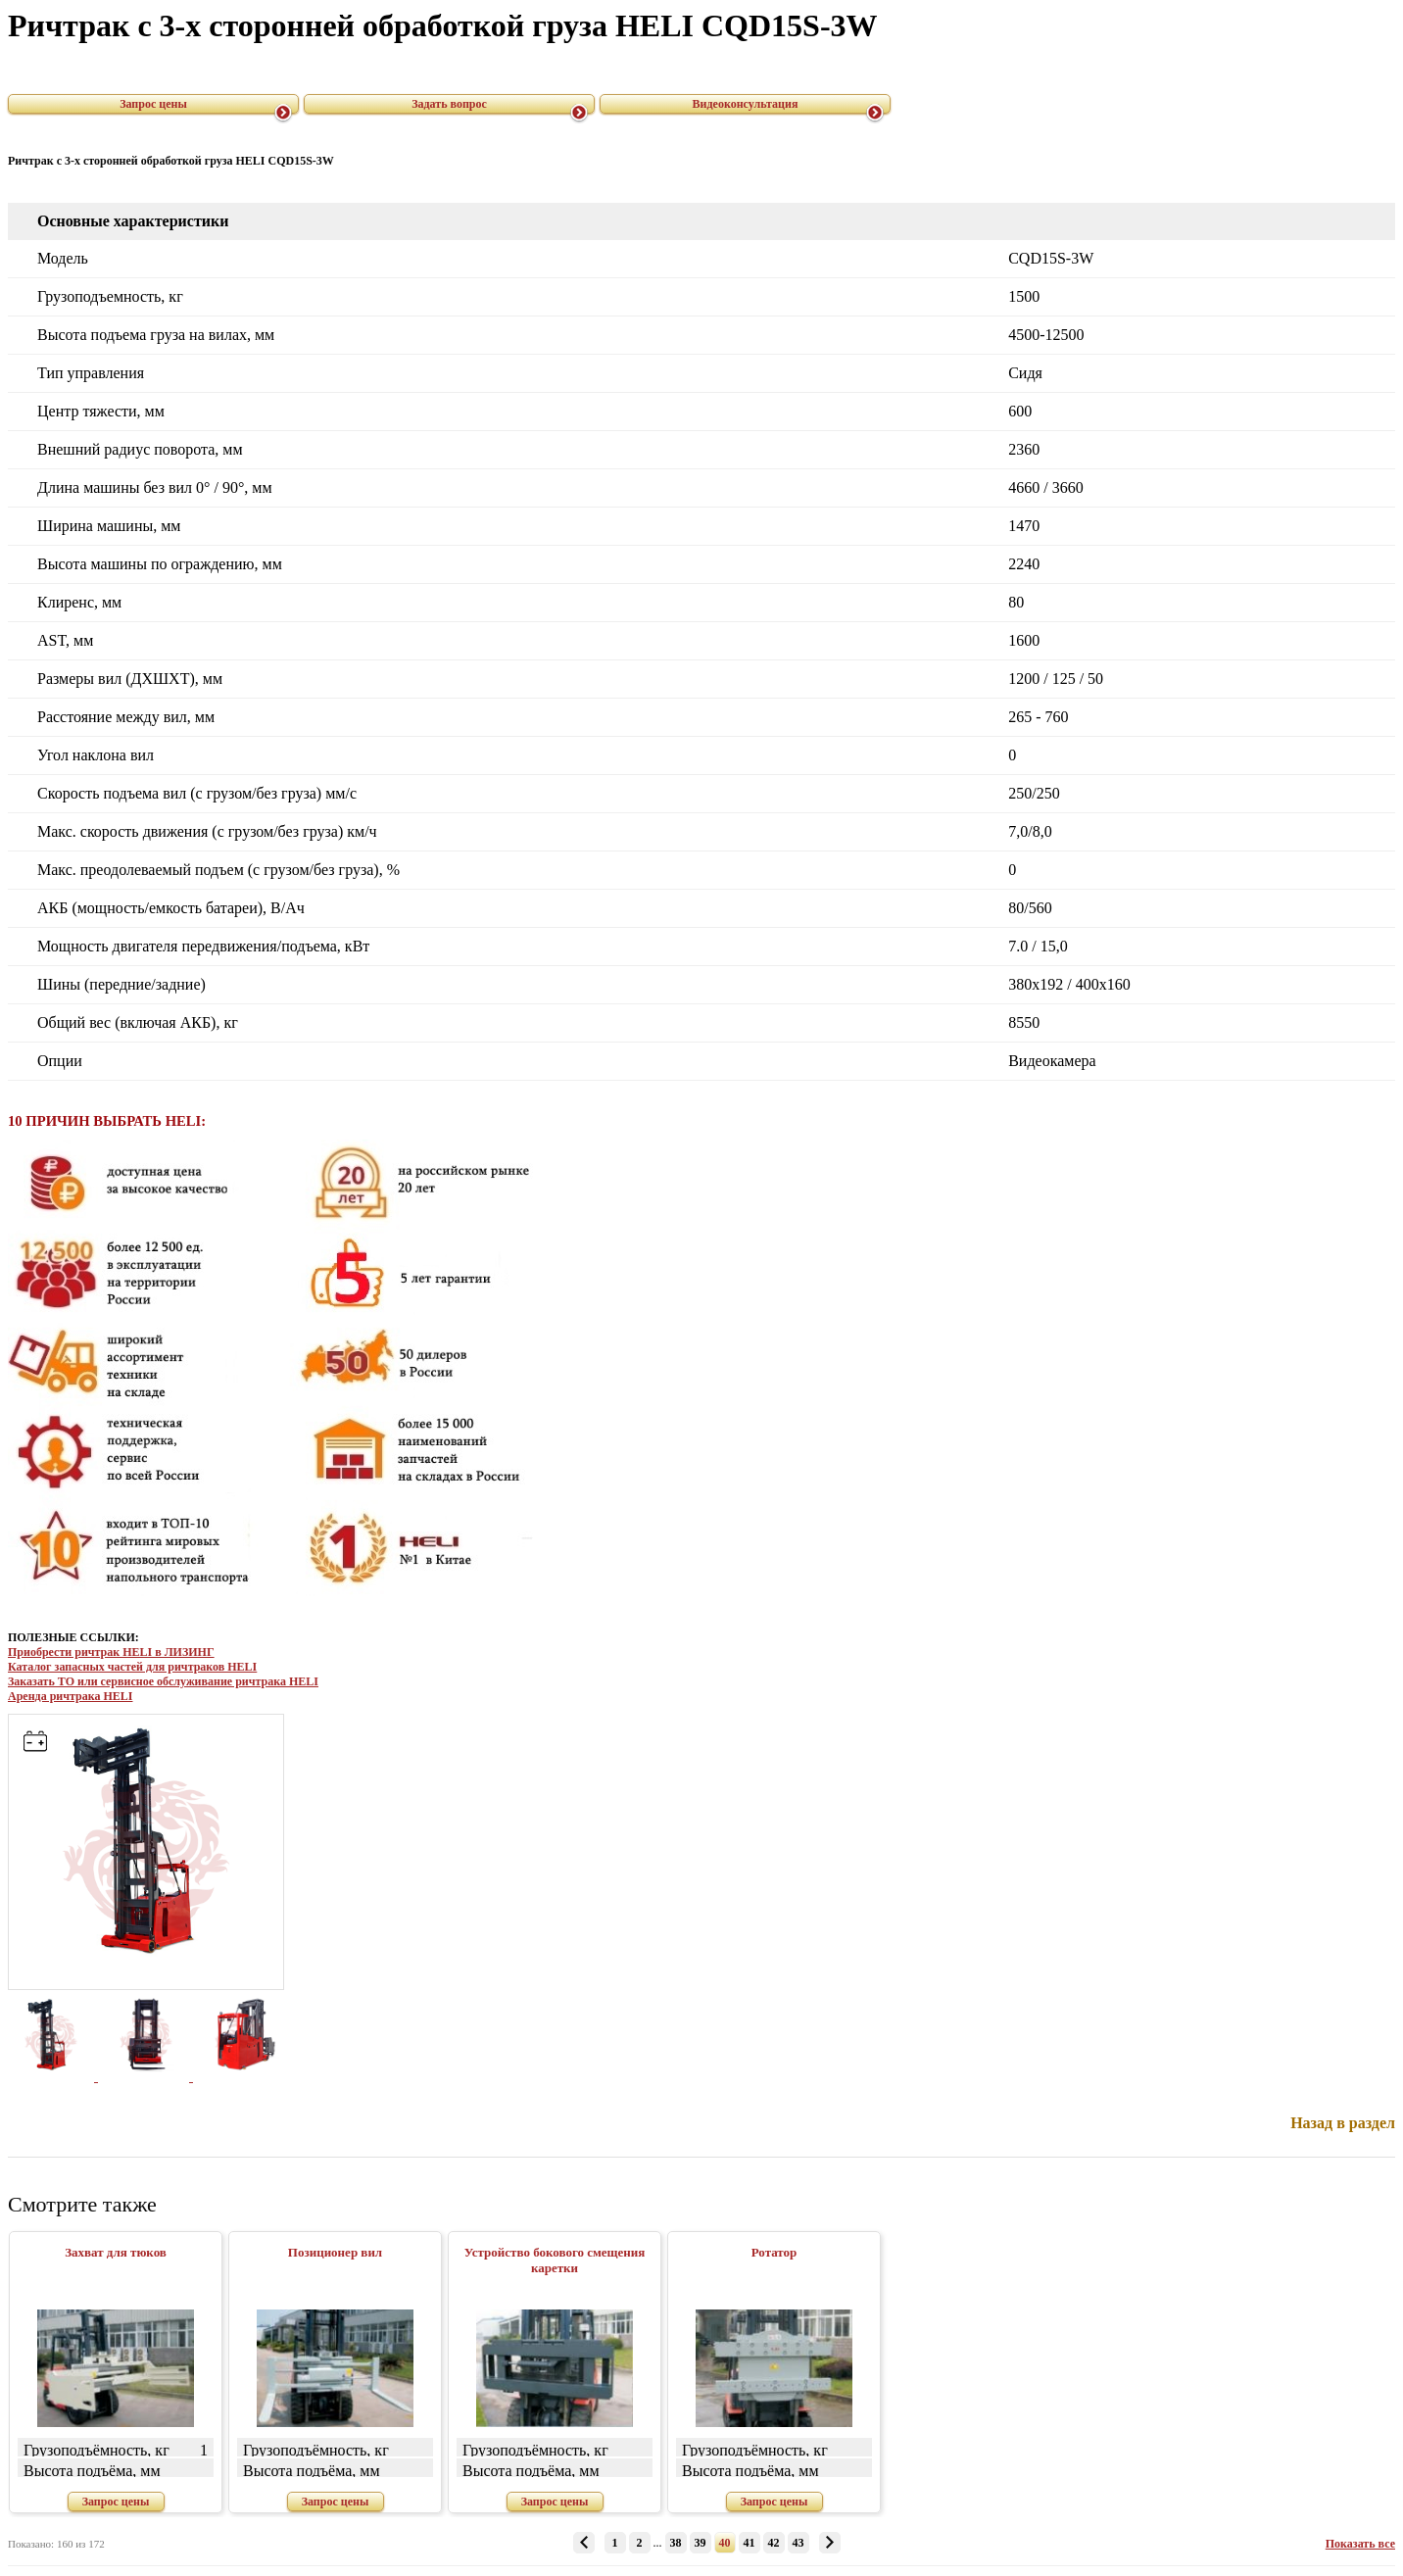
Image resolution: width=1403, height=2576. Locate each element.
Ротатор (774, 2252)
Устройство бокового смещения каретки (555, 2260)
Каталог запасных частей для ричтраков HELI (132, 1667)
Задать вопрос (449, 104)
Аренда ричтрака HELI (70, 1696)
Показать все (1360, 2544)
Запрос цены (153, 104)
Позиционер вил (335, 2252)
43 (798, 2543)
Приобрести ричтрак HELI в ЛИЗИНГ (111, 1652)
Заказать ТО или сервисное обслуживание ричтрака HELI (163, 1681)
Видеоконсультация (745, 104)
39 (700, 2543)
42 (774, 2543)
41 (749, 2543)
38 (676, 2543)
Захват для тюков (116, 2252)
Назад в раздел (1342, 2122)
